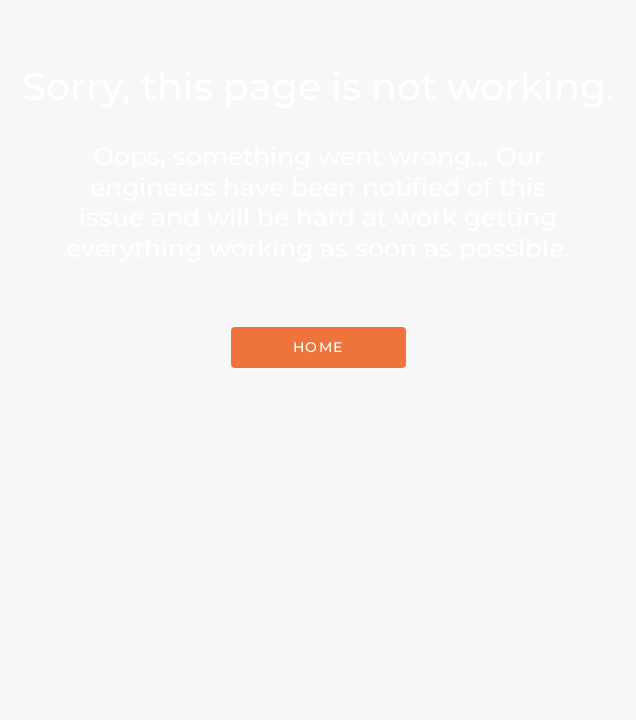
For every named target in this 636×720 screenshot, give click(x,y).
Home (318, 347)
